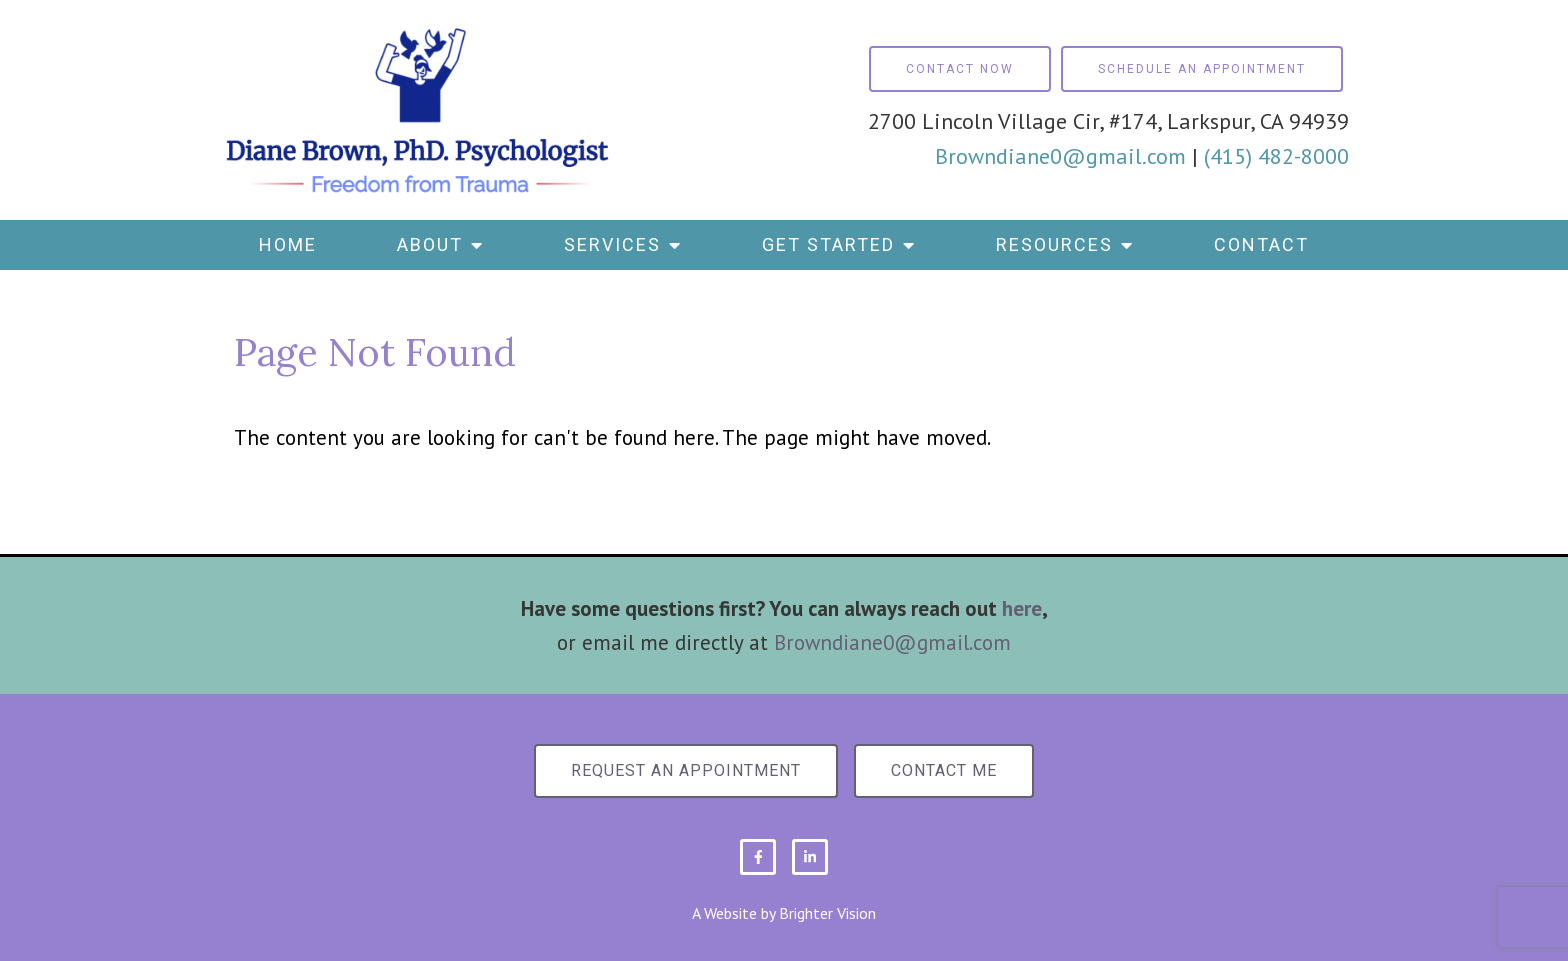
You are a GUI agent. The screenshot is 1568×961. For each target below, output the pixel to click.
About (430, 244)
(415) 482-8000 (1276, 156)
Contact (1261, 244)
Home (288, 244)
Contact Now (960, 69)
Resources (1054, 244)
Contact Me (944, 770)
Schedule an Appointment (1202, 69)
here (1022, 608)
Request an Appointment (686, 770)
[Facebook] (758, 857)
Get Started (828, 244)
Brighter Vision (827, 913)
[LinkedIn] (810, 857)
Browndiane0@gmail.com (1060, 156)
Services (612, 244)
